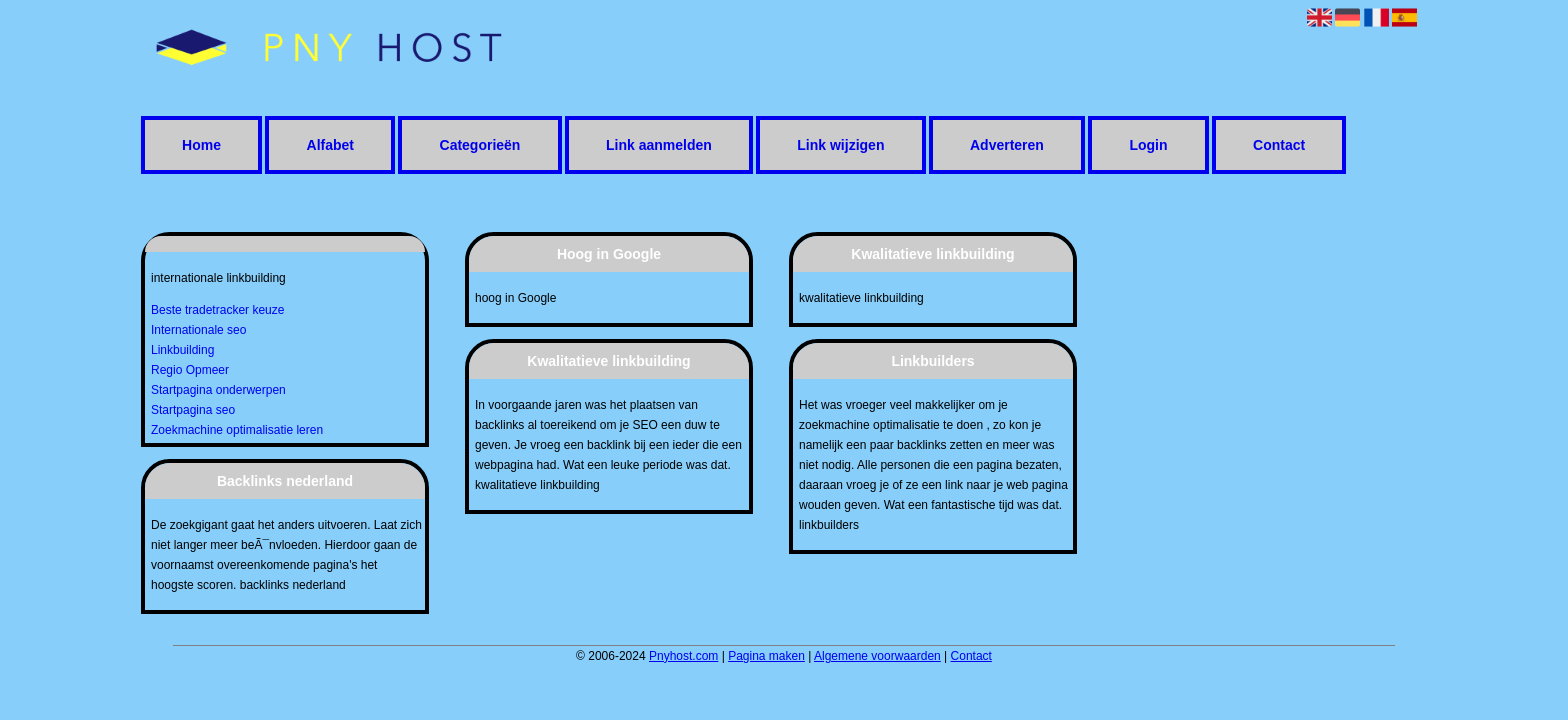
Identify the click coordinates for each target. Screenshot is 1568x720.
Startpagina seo (193, 410)
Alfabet (330, 145)
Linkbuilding (182, 350)
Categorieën (480, 145)
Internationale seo (198, 330)
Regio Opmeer (190, 370)
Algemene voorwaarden (877, 656)
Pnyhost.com (683, 656)
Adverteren (1007, 145)
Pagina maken (766, 656)
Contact (1279, 145)
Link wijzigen (840, 145)
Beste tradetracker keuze (217, 310)
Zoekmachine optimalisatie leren (237, 430)
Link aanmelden (659, 145)
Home (201, 145)
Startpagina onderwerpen (218, 390)
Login (1148, 145)
